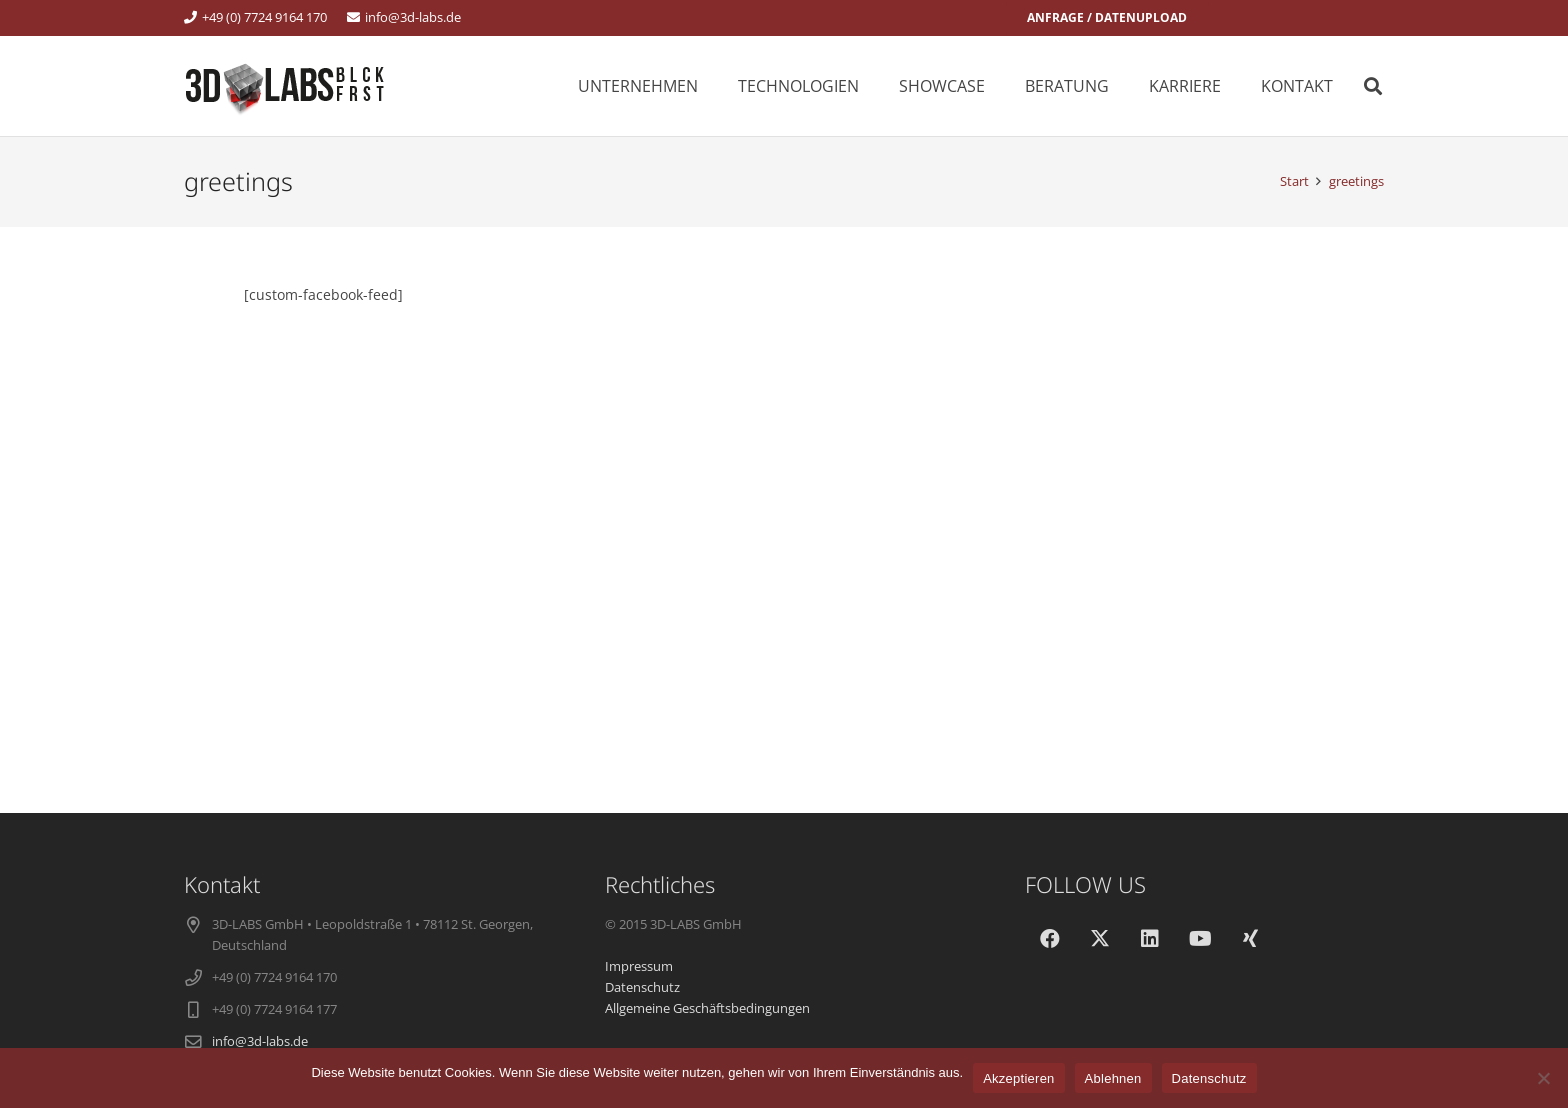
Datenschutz (1209, 1078)
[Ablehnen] (1543, 1078)
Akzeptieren (1018, 1078)
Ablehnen (1113, 1078)
